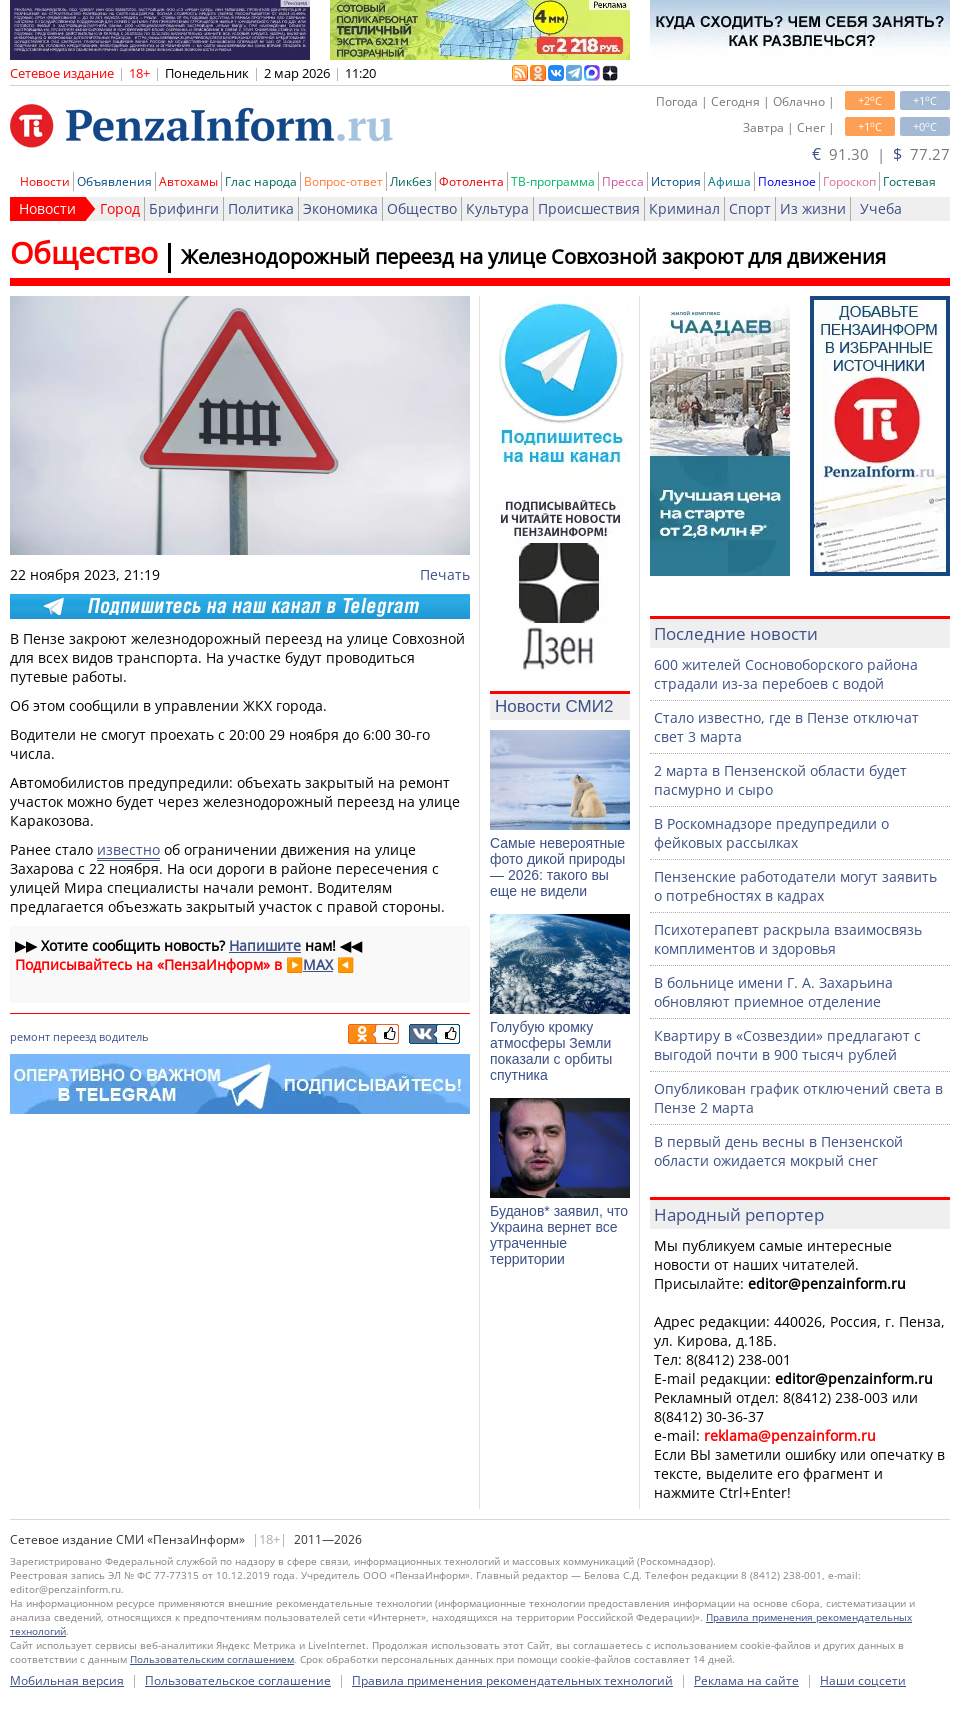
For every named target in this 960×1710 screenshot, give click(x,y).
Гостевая (909, 181)
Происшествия (589, 208)
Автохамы (188, 181)
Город (120, 208)
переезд (74, 1036)
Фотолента (471, 181)
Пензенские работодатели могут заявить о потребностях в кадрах (795, 886)
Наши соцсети (863, 1680)
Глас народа (261, 181)
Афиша (729, 181)
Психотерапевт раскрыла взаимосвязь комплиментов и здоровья (788, 939)
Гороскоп (849, 181)
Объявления (114, 181)
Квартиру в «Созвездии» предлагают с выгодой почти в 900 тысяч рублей (787, 1045)
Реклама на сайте (746, 1680)
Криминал (684, 208)
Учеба (881, 208)
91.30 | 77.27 (881, 154)
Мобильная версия (67, 1680)
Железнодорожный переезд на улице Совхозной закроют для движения (533, 256)
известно (128, 849)
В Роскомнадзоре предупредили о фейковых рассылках (771, 833)
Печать (445, 574)
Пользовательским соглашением (212, 1659)
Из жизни (813, 208)
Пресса (623, 181)
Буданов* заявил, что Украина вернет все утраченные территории (559, 1235)
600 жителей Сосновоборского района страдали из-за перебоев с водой (786, 674)
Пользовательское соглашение (238, 1680)
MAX (318, 964)
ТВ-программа (553, 181)
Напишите (265, 945)
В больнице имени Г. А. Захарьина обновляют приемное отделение (773, 992)
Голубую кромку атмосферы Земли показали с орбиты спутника (551, 1051)
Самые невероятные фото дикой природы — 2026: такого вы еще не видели (557, 867)
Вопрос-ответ (343, 181)
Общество (422, 208)
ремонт (30, 1036)
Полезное (787, 181)
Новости (45, 181)
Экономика (340, 208)
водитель (123, 1036)
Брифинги (184, 208)
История (676, 181)
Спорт (750, 208)
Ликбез (411, 181)
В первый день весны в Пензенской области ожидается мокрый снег (778, 1151)
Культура (497, 208)
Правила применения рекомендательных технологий (512, 1680)
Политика (261, 208)
